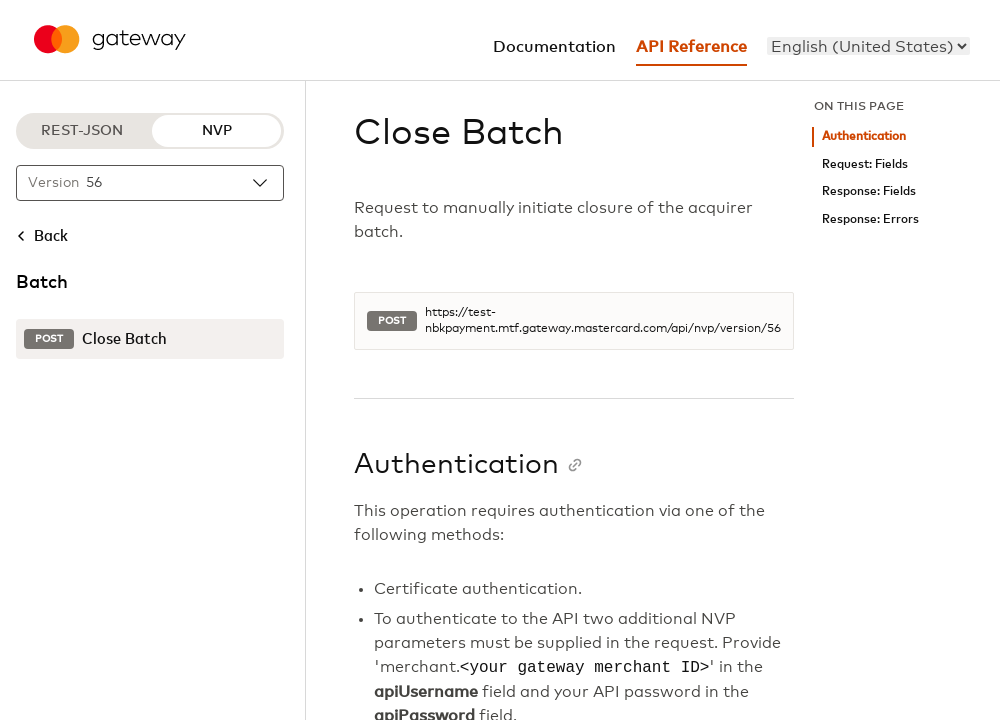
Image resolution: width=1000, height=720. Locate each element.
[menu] (868, 46)
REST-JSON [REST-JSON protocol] (82, 131)
